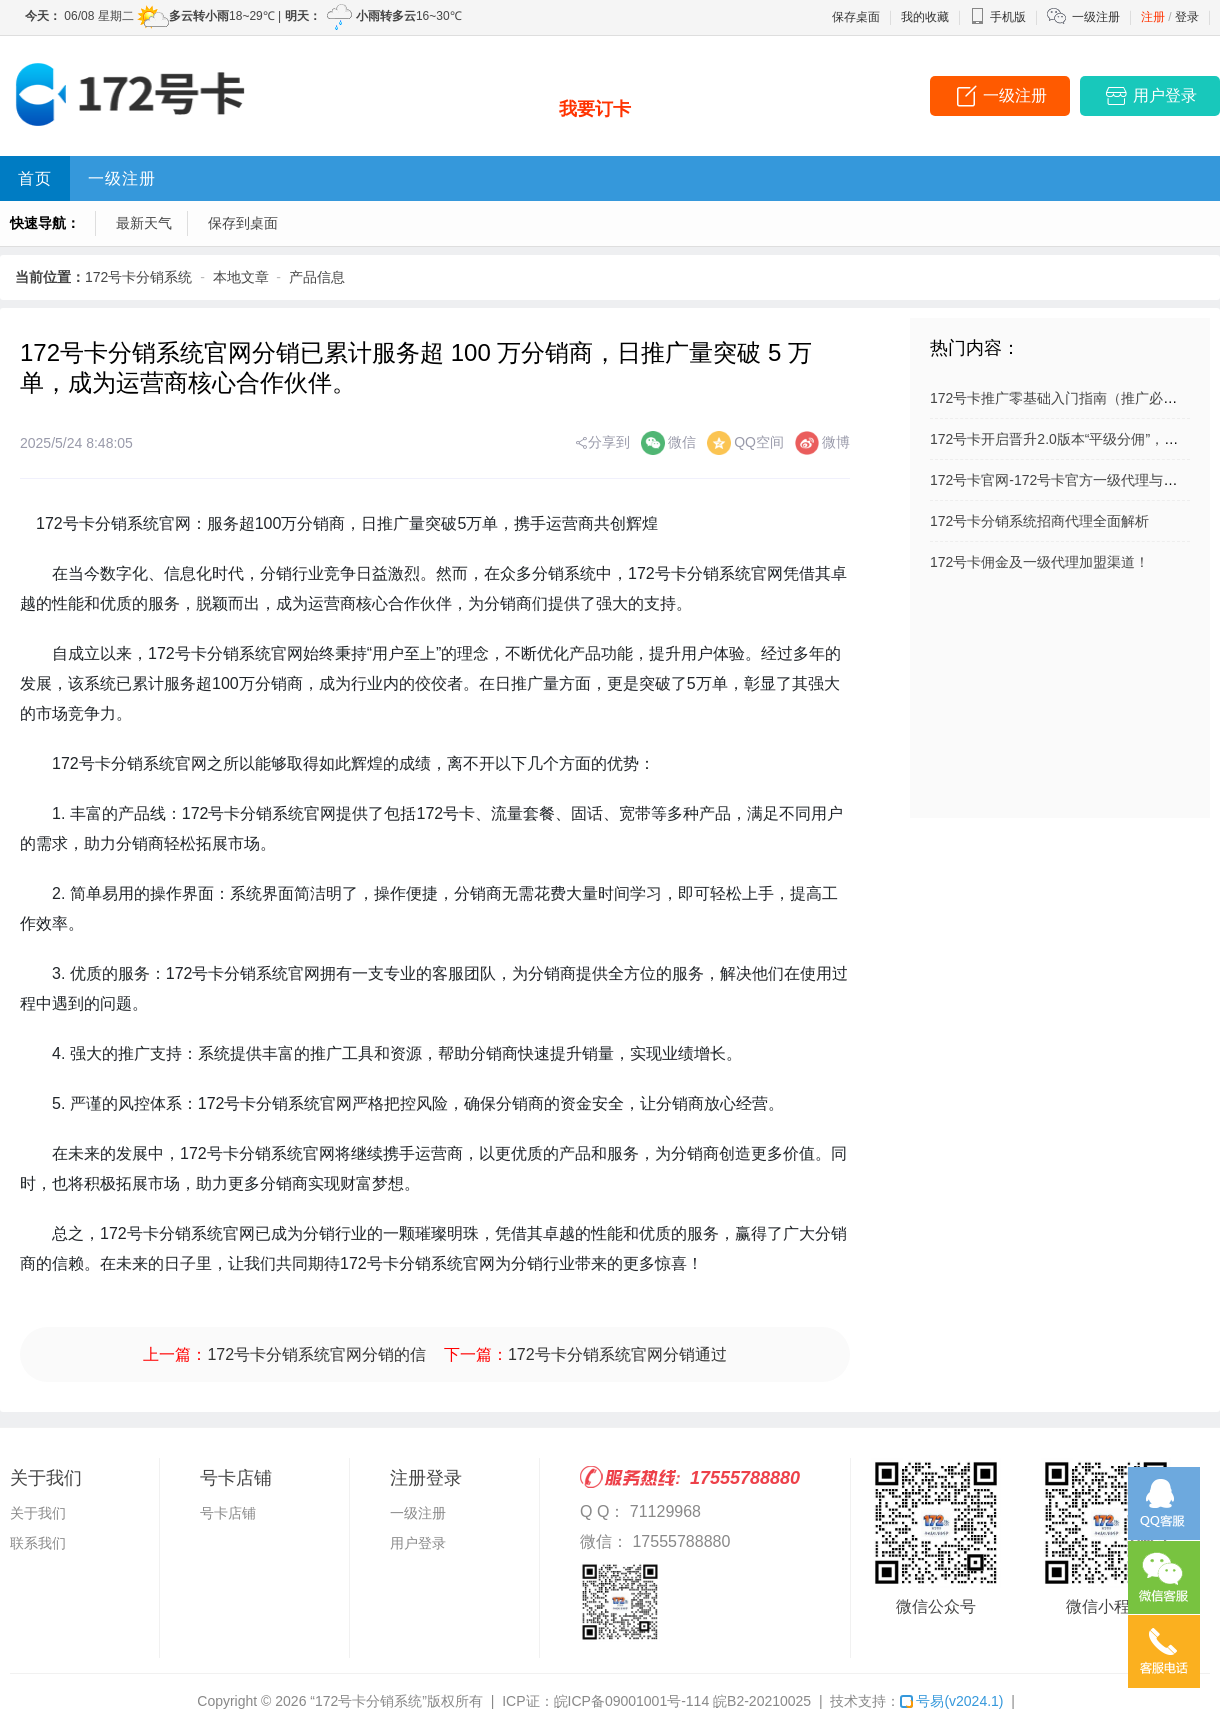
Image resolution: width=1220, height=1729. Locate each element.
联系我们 (38, 1543)
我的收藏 (925, 17)
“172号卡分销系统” (368, 1701)
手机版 (998, 17)
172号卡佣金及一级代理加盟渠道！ (1039, 562)
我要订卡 (595, 109)
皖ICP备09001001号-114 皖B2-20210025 (683, 1701)
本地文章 (241, 277)
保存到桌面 (243, 223)
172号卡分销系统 (138, 277)
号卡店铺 (228, 1513)
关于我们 (38, 1513)
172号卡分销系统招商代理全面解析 (1039, 521)
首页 (35, 178)
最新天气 (144, 223)
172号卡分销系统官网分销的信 (316, 1354)
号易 (951, 1701)
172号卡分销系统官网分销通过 (617, 1354)
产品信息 (317, 277)
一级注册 (1096, 17)
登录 (1187, 17)
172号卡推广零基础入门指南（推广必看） (1060, 398)
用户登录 (418, 1543)
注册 (1153, 17)
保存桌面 (856, 17)
